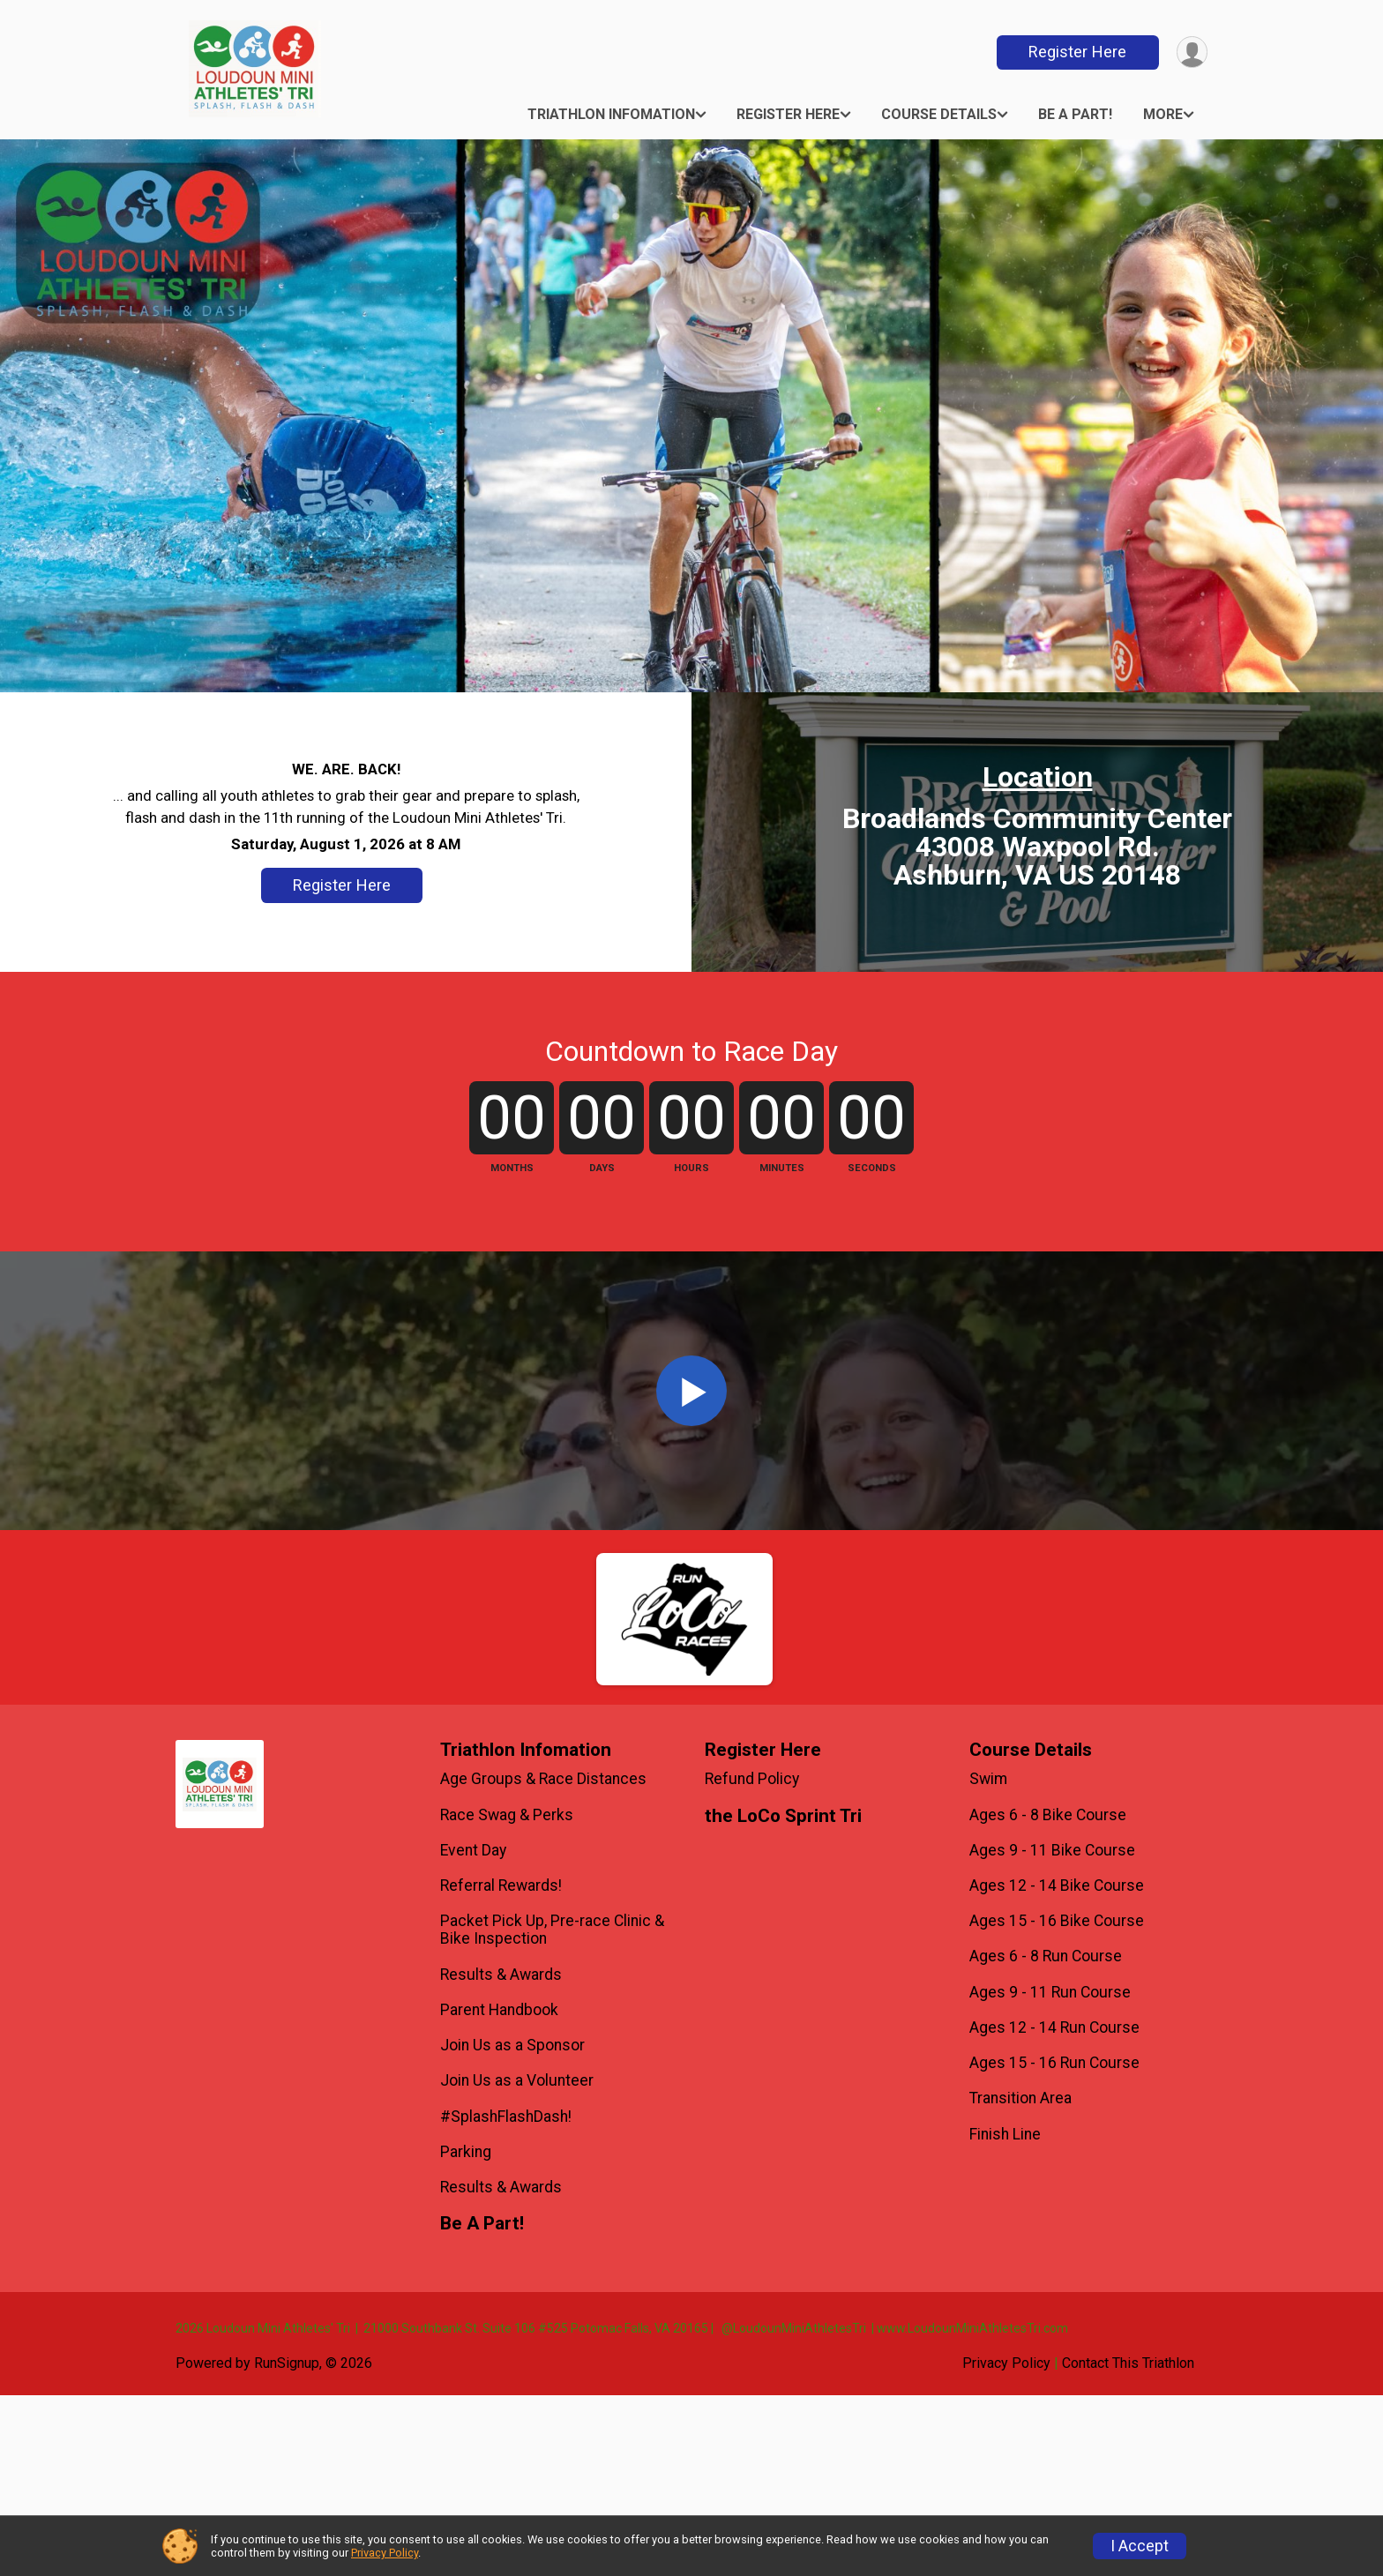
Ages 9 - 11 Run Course (1050, 2173)
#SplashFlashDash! (506, 2297)
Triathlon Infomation (611, 114)
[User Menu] (1191, 52)
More (1163, 114)
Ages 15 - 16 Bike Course (1056, 2101)
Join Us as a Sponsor (512, 2226)
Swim (988, 1959)
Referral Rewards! (501, 2066)
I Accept (1139, 2546)
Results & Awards (501, 2155)
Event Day (473, 2031)
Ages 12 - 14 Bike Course (1056, 2066)
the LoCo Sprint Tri (783, 1997)
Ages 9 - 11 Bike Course (1052, 2031)
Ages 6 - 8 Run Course (1045, 2137)
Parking (465, 2332)
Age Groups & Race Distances (543, 1959)
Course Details (939, 114)
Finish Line (1005, 2315)
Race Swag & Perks (506, 1996)
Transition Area (1020, 2279)
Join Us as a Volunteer (517, 2261)
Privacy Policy (384, 2552)
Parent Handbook (499, 2190)
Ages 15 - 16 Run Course (1054, 2243)
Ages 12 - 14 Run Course (1054, 2208)
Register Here (1076, 51)
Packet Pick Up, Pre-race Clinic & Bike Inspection (552, 2110)
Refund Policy (752, 1959)
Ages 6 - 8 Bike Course (1047, 1996)
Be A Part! (1075, 114)
